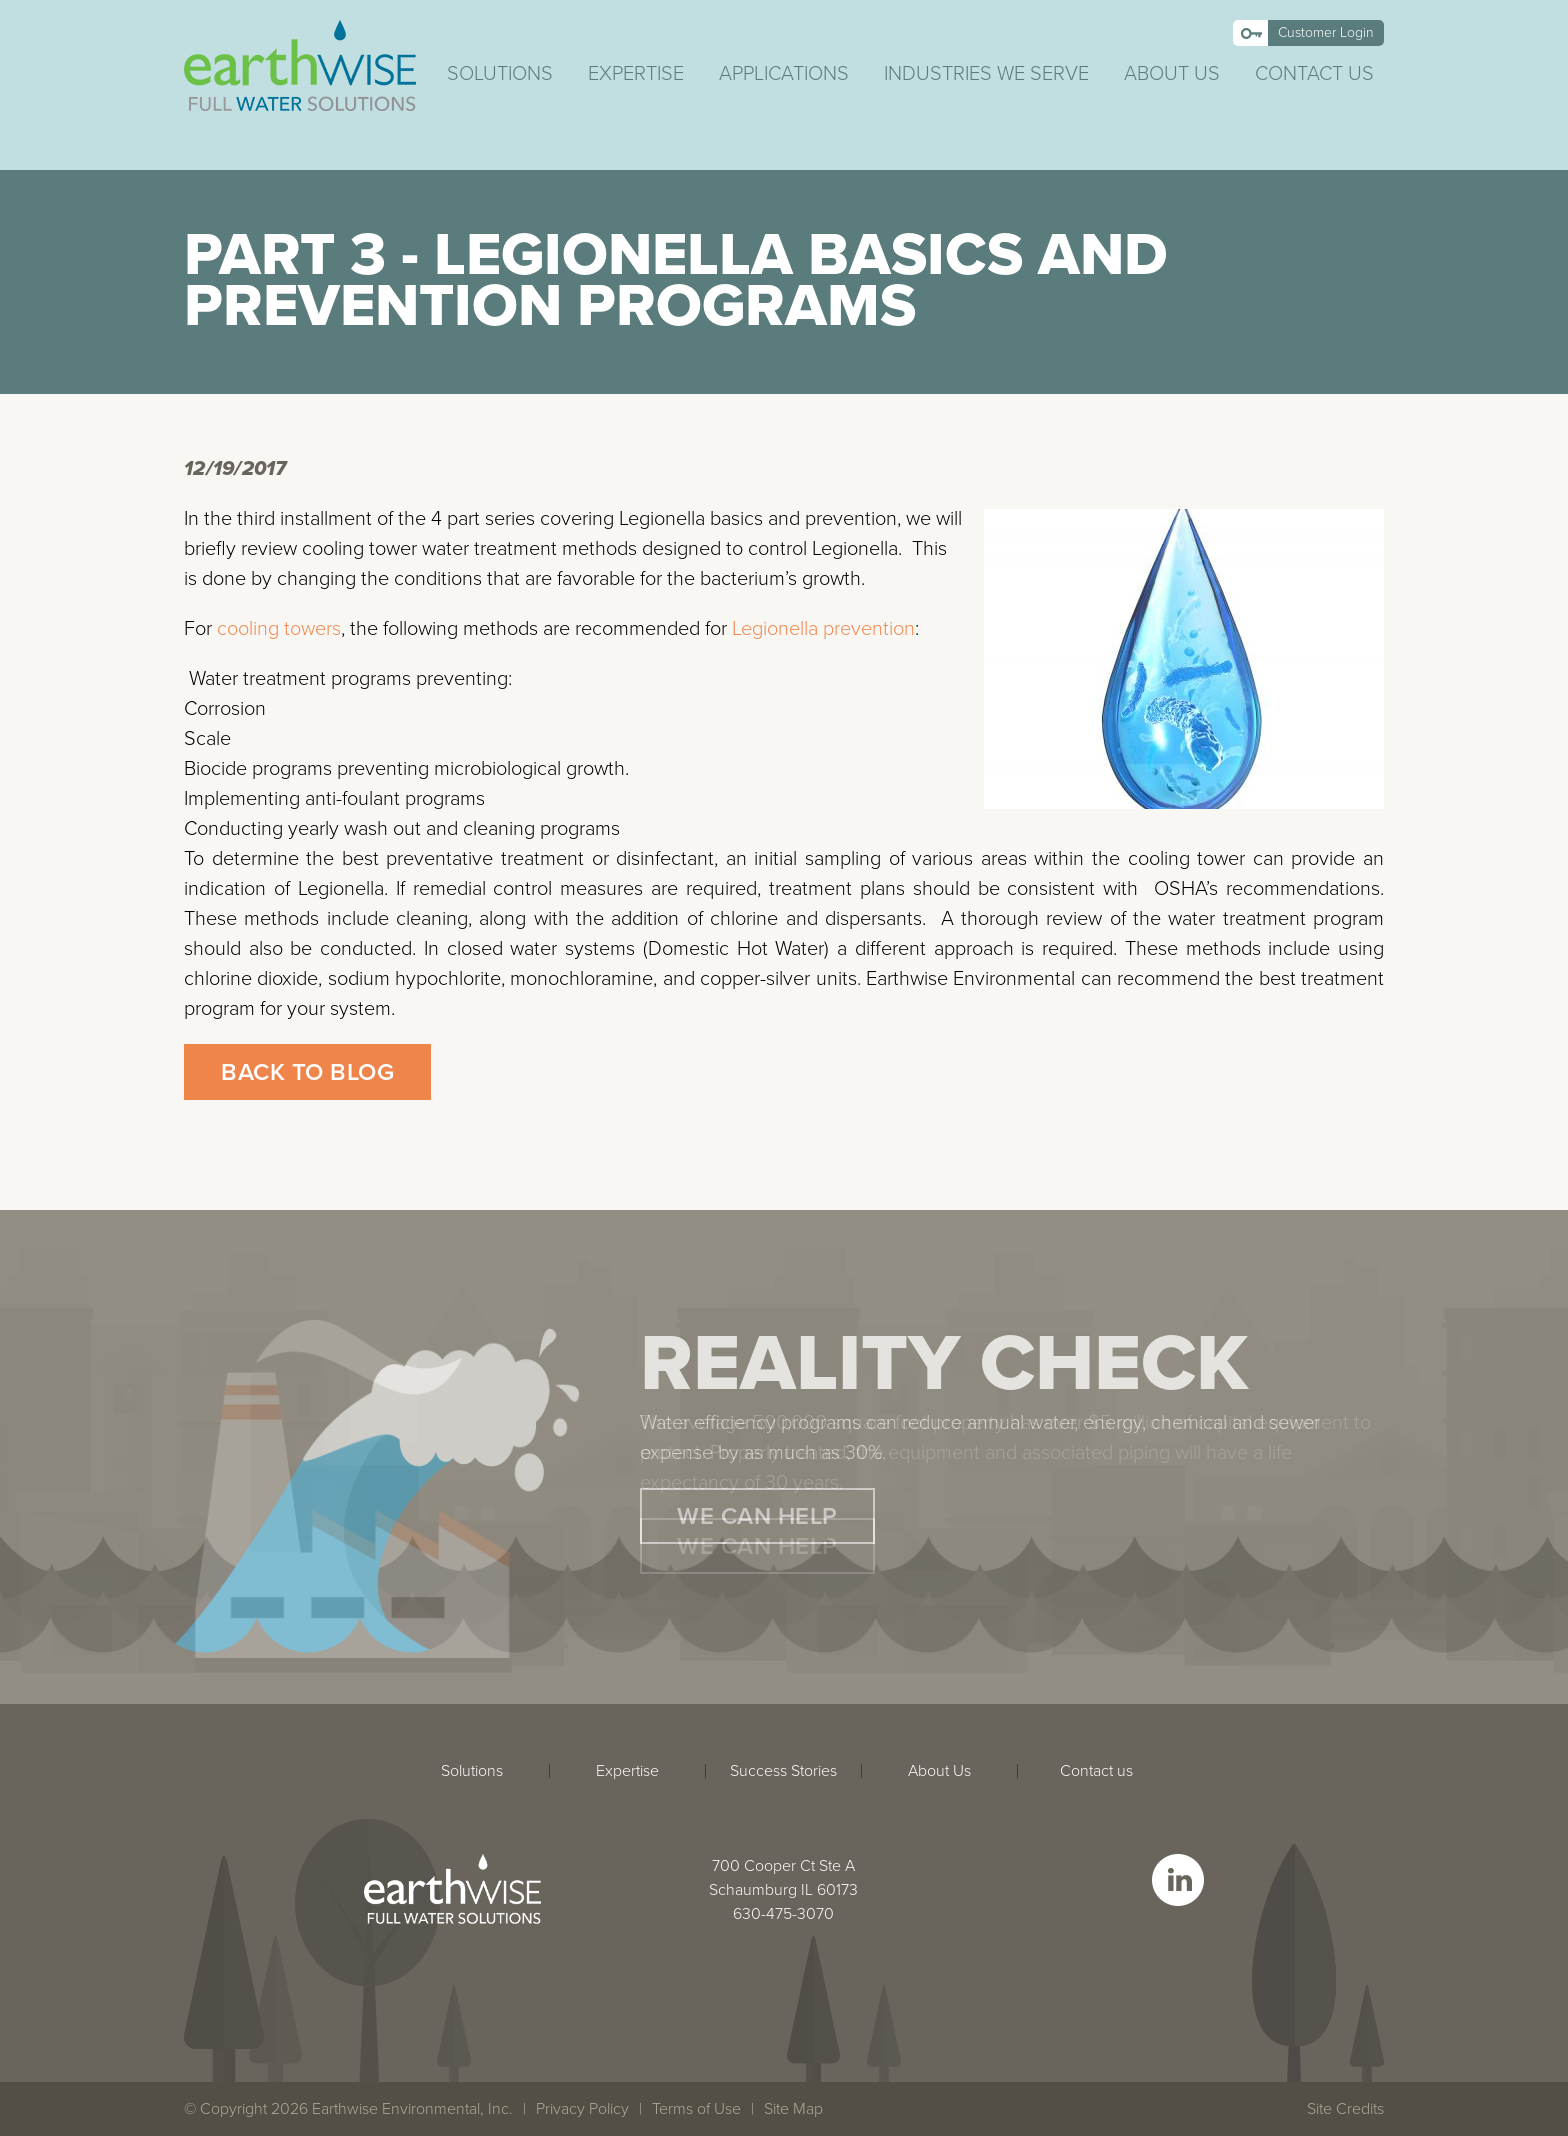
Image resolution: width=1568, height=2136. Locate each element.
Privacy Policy (582, 2109)
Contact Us (1314, 74)
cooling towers (279, 629)
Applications (784, 74)
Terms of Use (696, 2109)
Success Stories (783, 1771)
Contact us (1096, 1771)
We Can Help (757, 1516)
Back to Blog (307, 1072)
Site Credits (1345, 2109)
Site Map (793, 2109)
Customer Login (1326, 32)
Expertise (636, 74)
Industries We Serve (986, 74)
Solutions (500, 74)
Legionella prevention (823, 629)
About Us (1172, 74)
